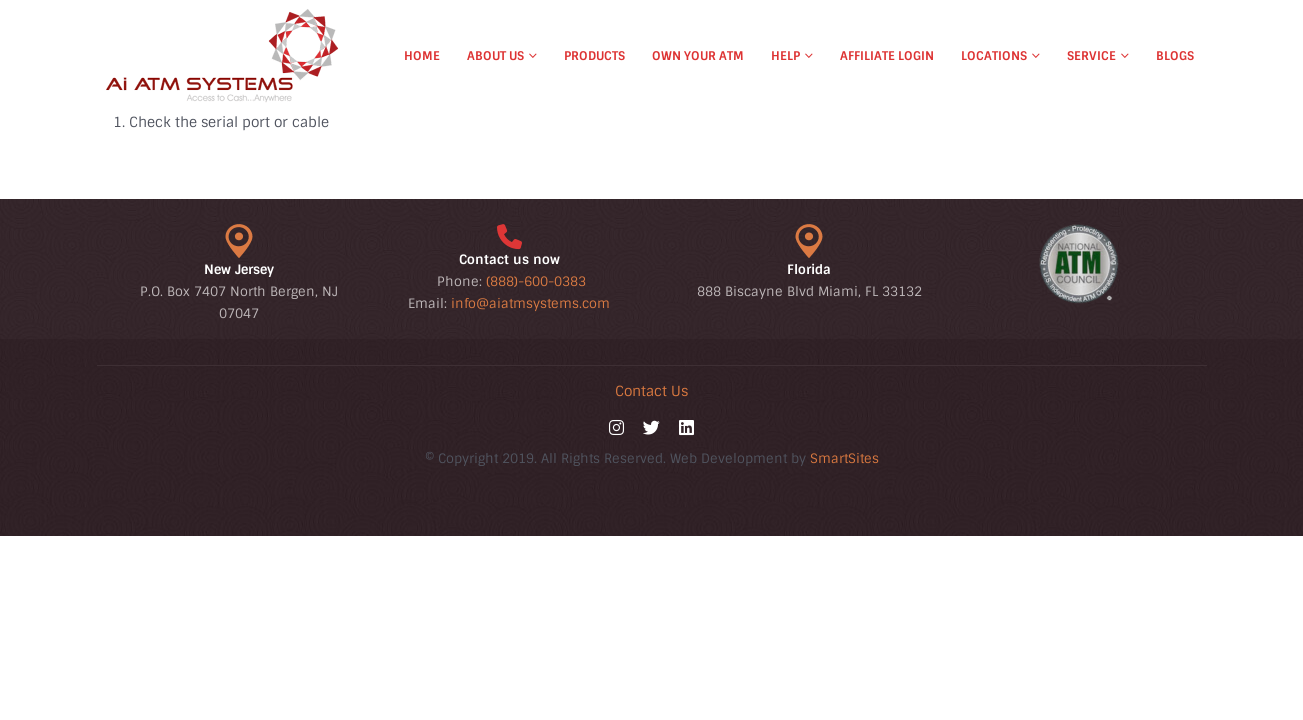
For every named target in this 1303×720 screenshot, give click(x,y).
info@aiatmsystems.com (530, 303)
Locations (994, 56)
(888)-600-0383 (536, 281)
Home (422, 56)
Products (594, 56)
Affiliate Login (887, 56)
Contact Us (651, 391)
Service (1091, 56)
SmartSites (844, 458)
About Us (495, 56)
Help (785, 56)
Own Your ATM (698, 56)
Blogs (1175, 56)
